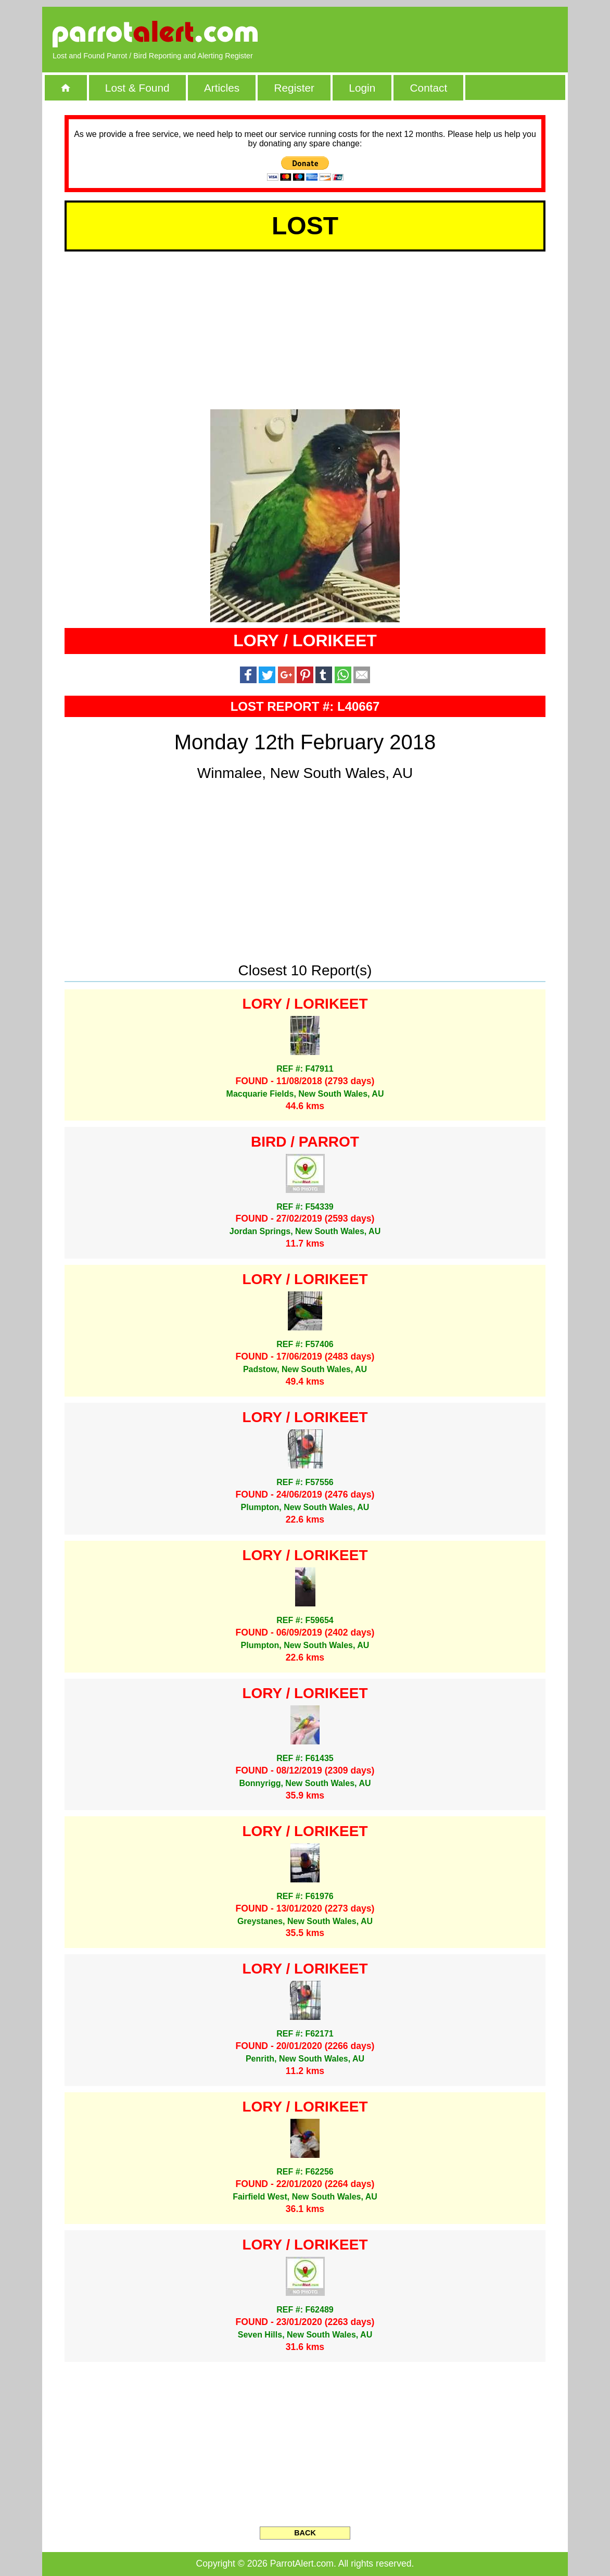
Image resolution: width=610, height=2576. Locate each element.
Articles (221, 88)
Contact (429, 88)
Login (362, 88)
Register (294, 88)
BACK (305, 2533)
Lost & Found (137, 88)
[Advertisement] (438, 33)
